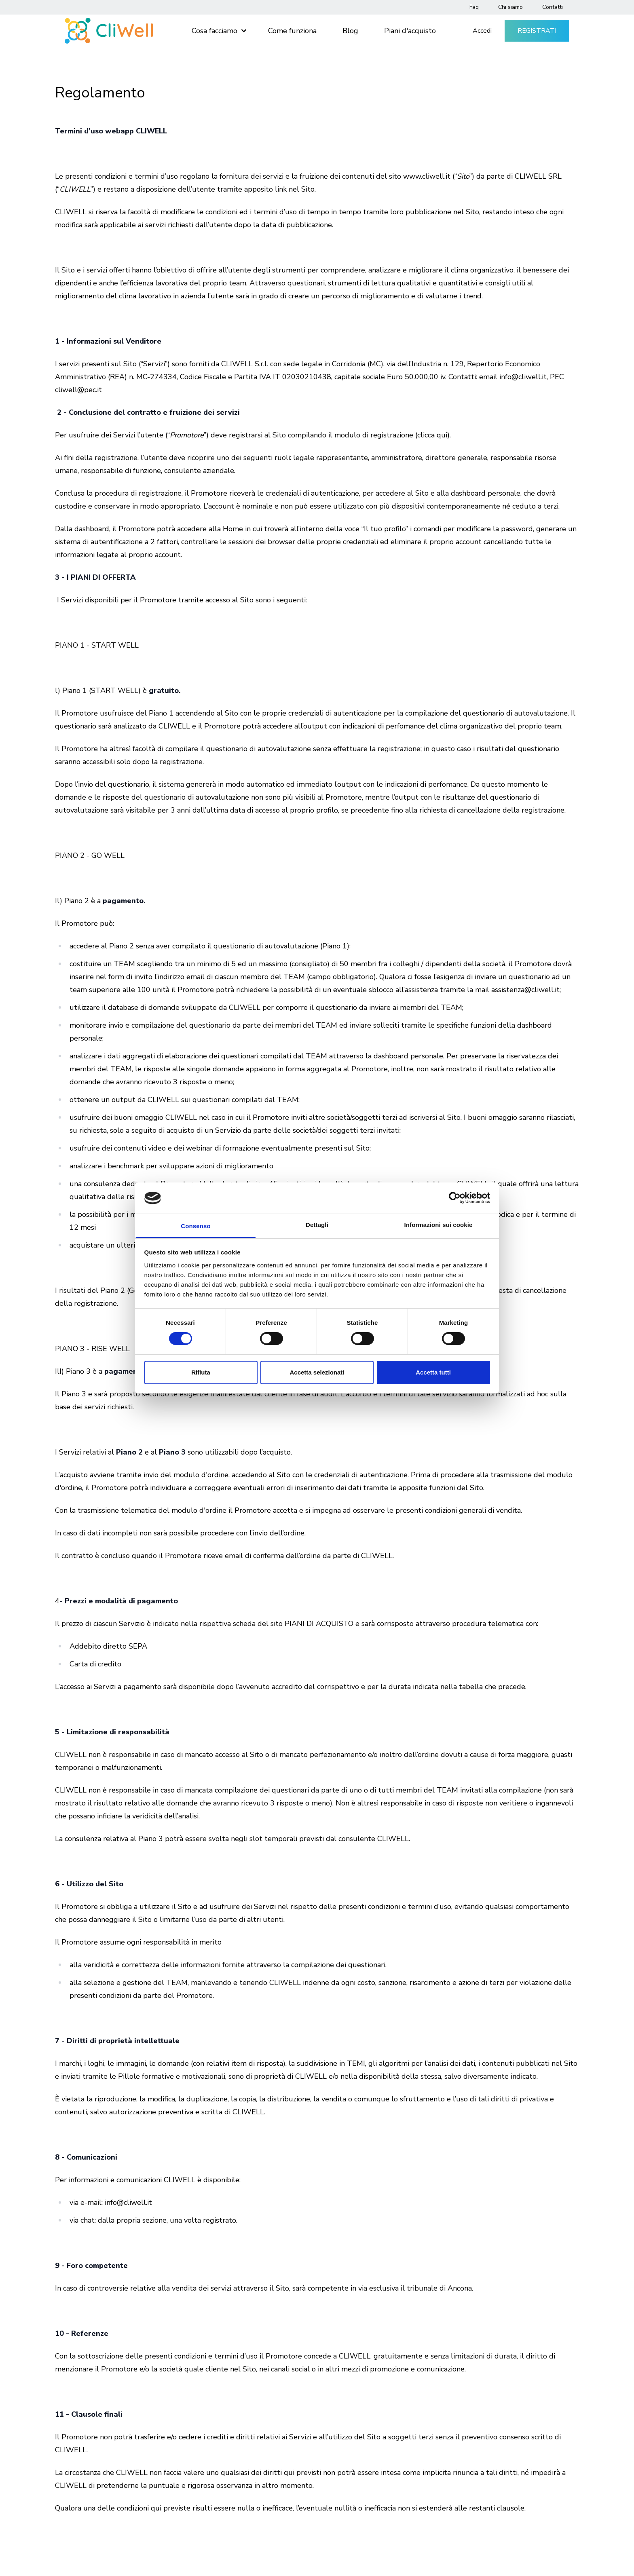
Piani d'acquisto (410, 31)
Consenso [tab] (195, 1226)
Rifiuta (200, 1372)
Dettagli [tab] (317, 1224)
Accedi (482, 30)
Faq (474, 7)
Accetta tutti (433, 1372)
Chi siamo (510, 7)
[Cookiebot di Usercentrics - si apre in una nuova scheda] (454, 1198)
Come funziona (292, 31)
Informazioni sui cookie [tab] (438, 1224)
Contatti (552, 7)
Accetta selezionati (317, 1372)
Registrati (537, 30)
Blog (350, 31)
